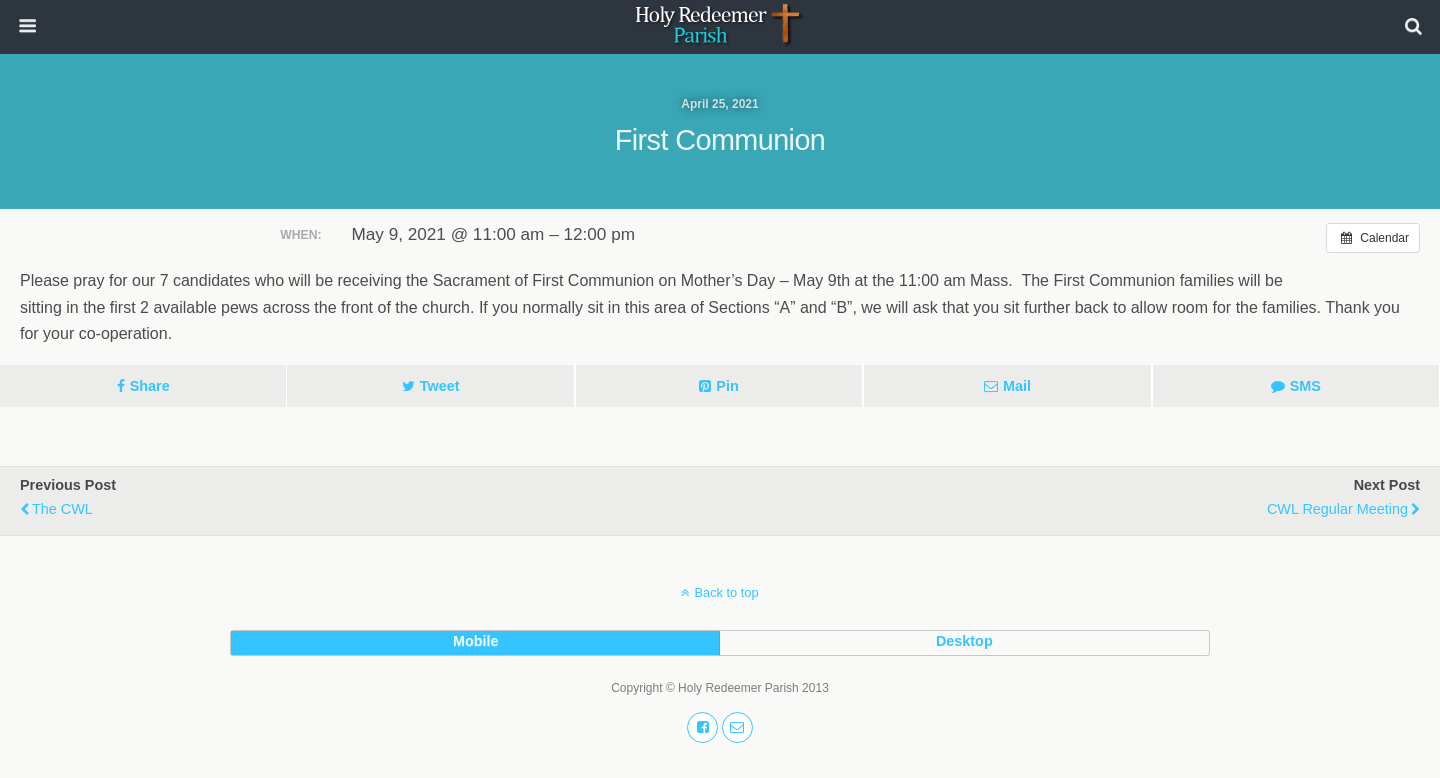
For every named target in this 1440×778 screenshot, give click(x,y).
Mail (1017, 386)
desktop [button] (964, 641)
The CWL (62, 509)
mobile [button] (476, 641)
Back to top (726, 592)
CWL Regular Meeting (1337, 509)
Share (150, 386)
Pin (727, 386)
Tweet (440, 386)
